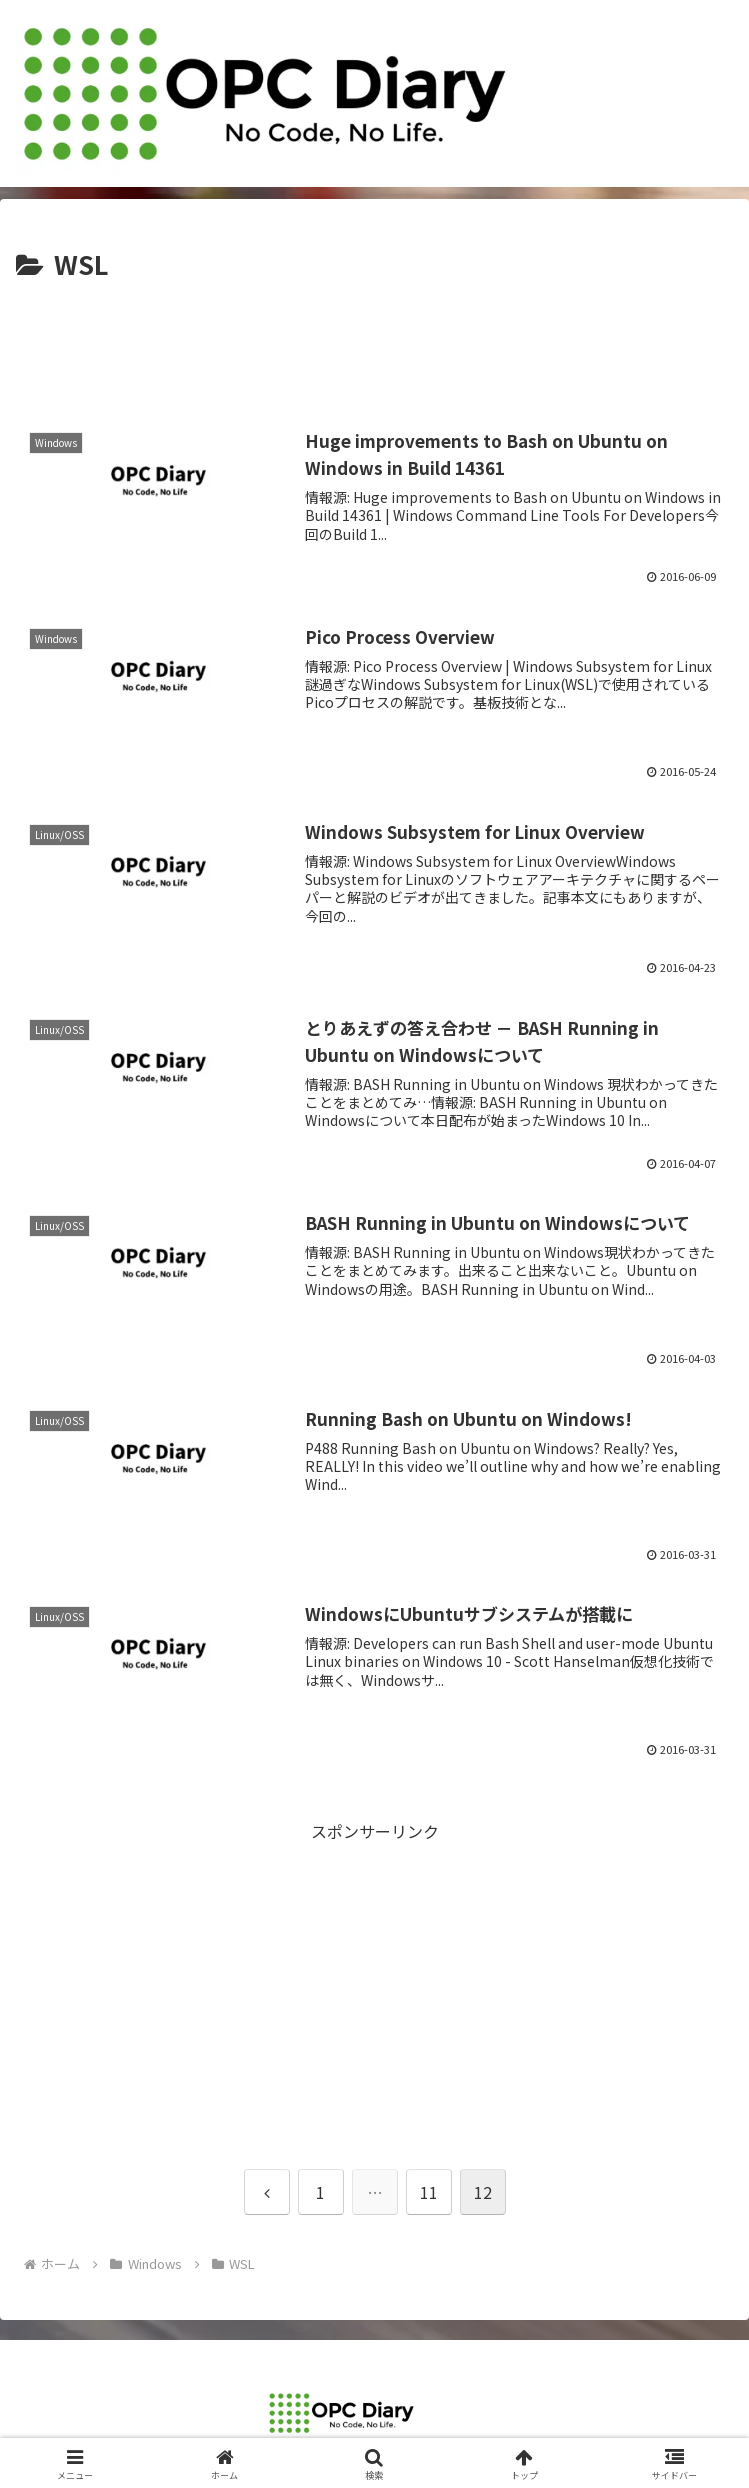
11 (429, 2192)
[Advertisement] (374, 347)
